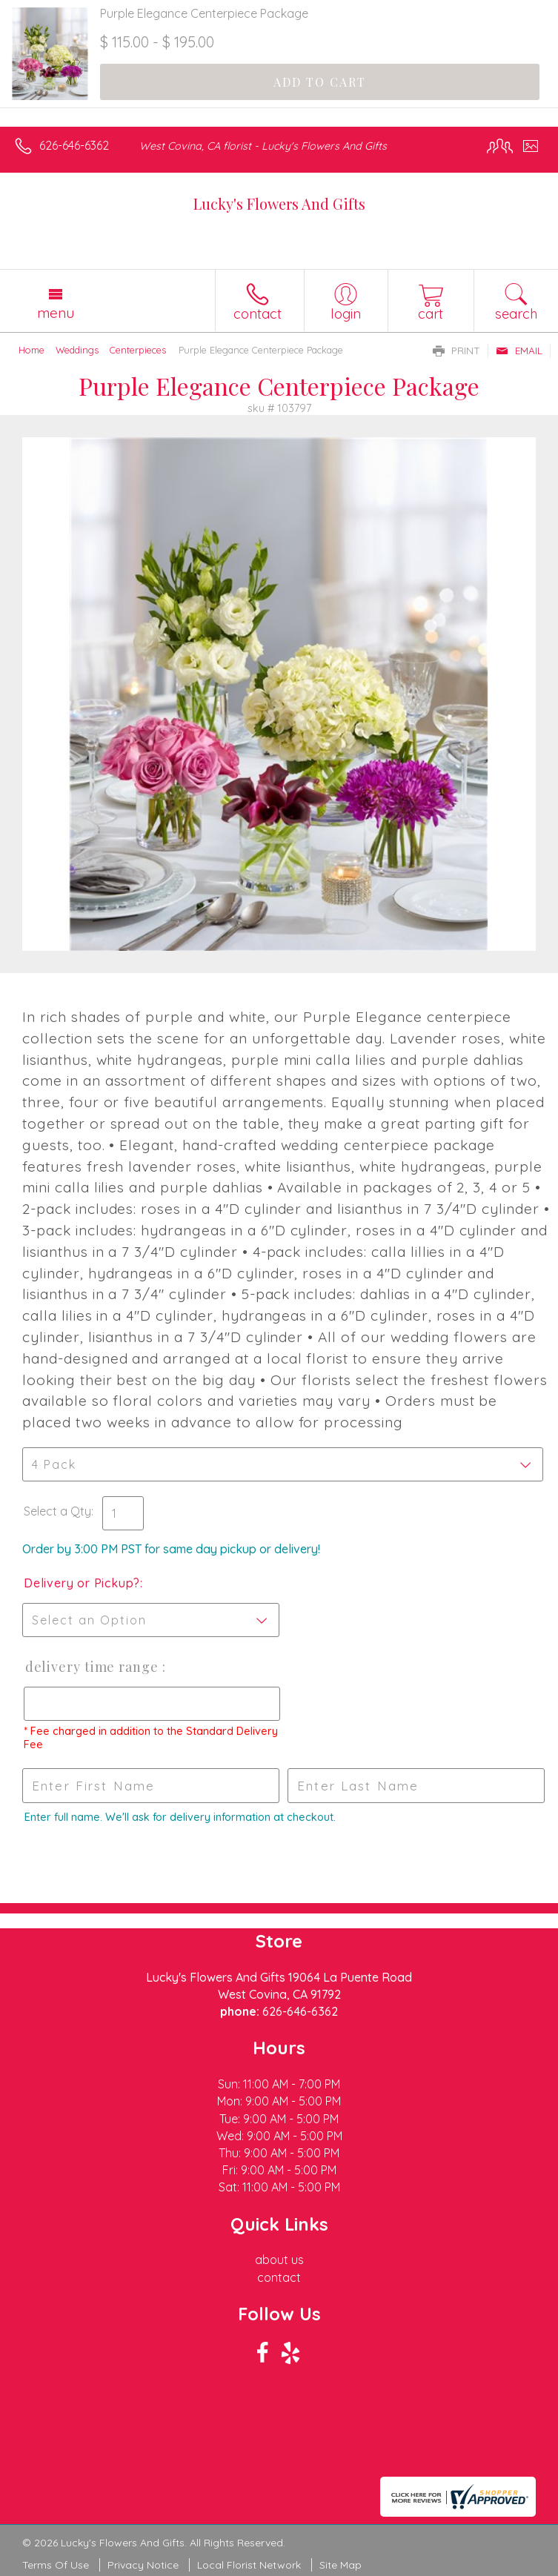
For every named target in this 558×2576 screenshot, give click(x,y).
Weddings (77, 350)
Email (519, 350)
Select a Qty (57, 1511)
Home (31, 350)
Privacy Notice (143, 2565)
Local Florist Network (249, 2565)
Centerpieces (138, 350)
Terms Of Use (55, 2565)
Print (456, 350)
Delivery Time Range (92, 1667)
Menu (55, 313)
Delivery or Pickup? (82, 1583)
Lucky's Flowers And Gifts (279, 203)
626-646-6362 (74, 145)
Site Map (340, 2565)
